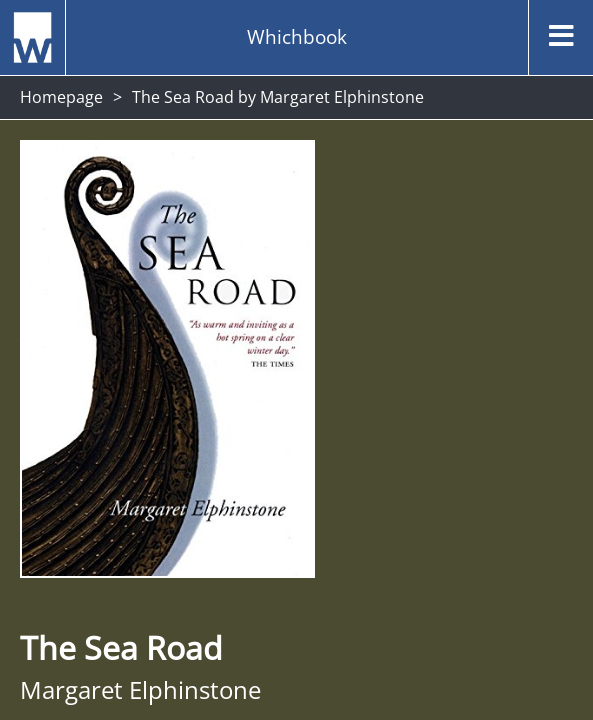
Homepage (61, 97)
